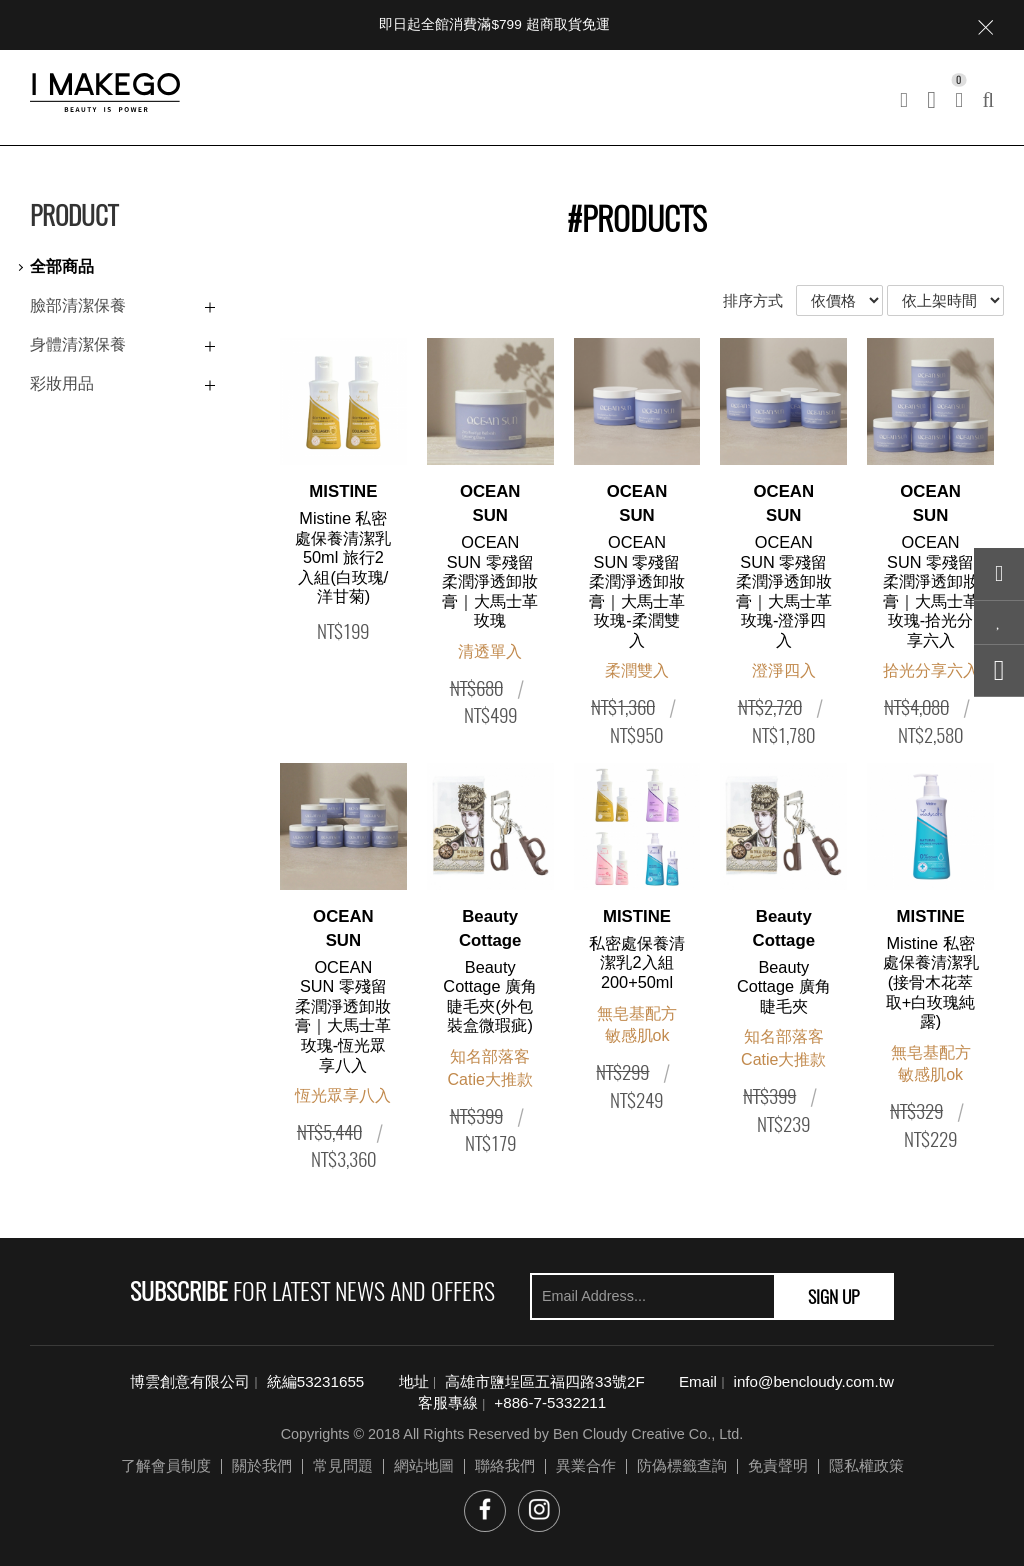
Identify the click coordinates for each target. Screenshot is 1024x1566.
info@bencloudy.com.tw (814, 1381)
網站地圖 (424, 1465)
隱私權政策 (866, 1465)
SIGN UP (834, 1296)
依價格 (839, 300)
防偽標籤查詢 (682, 1465)
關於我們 (262, 1465)
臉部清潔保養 (78, 305)
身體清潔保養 (78, 344)
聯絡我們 (505, 1465)
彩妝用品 (62, 383)
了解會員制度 (166, 1465)
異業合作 (586, 1465)
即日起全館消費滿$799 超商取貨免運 (494, 24)
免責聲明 (778, 1465)
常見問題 (343, 1465)
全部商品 (62, 266)
